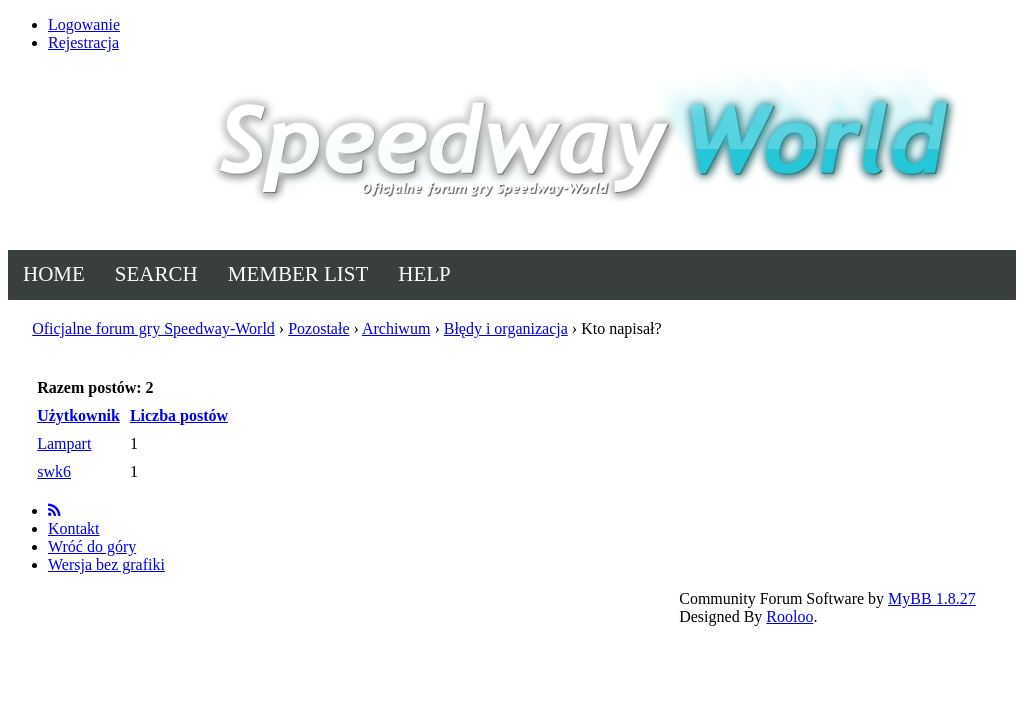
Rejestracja (83, 42)
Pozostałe (318, 328)
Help (424, 274)
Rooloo (789, 616)
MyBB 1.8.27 (932, 598)
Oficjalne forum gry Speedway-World (153, 328)
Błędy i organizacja (506, 328)
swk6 (54, 471)
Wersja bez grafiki (106, 564)
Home (54, 274)
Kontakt (74, 528)
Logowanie (84, 24)
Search (156, 274)
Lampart (64, 443)
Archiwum (396, 328)
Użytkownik (78, 415)
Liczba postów (179, 415)
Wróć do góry (92, 546)
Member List (298, 274)
